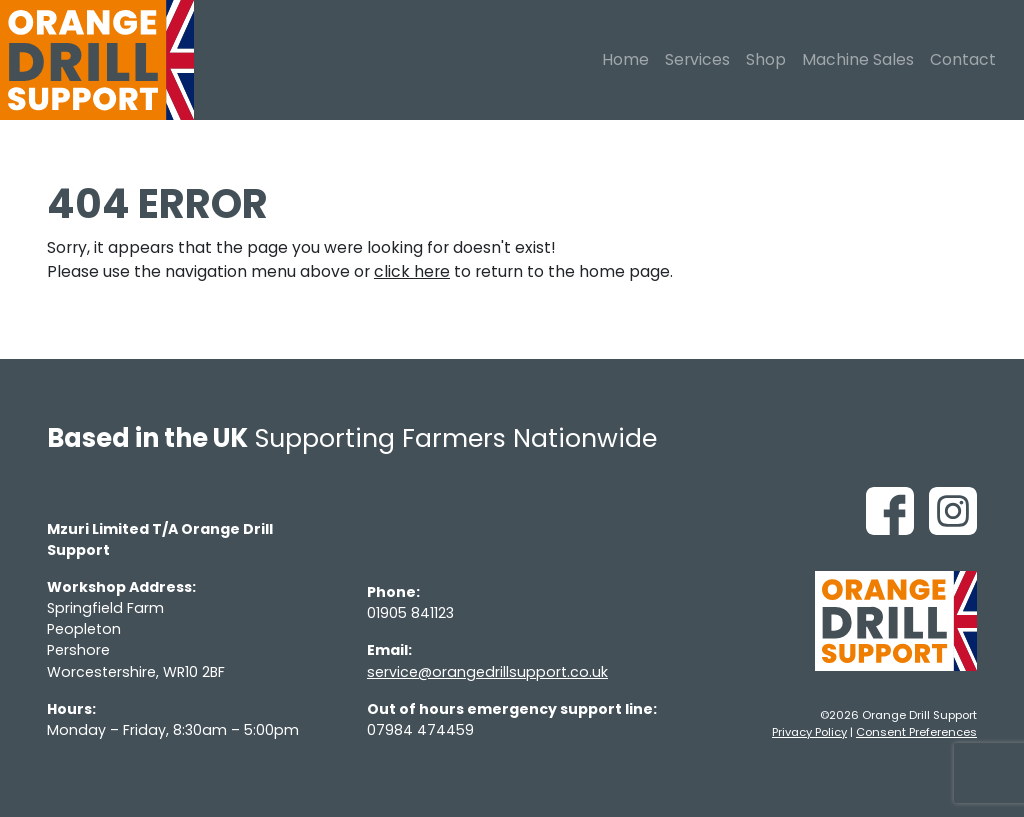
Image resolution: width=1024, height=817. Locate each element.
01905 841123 (410, 613)
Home (625, 59)
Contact (963, 59)
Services (697, 59)
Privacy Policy (809, 732)
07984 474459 (420, 730)
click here (412, 271)
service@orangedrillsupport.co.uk (487, 672)
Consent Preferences (916, 732)
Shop (766, 59)
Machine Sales (858, 59)
